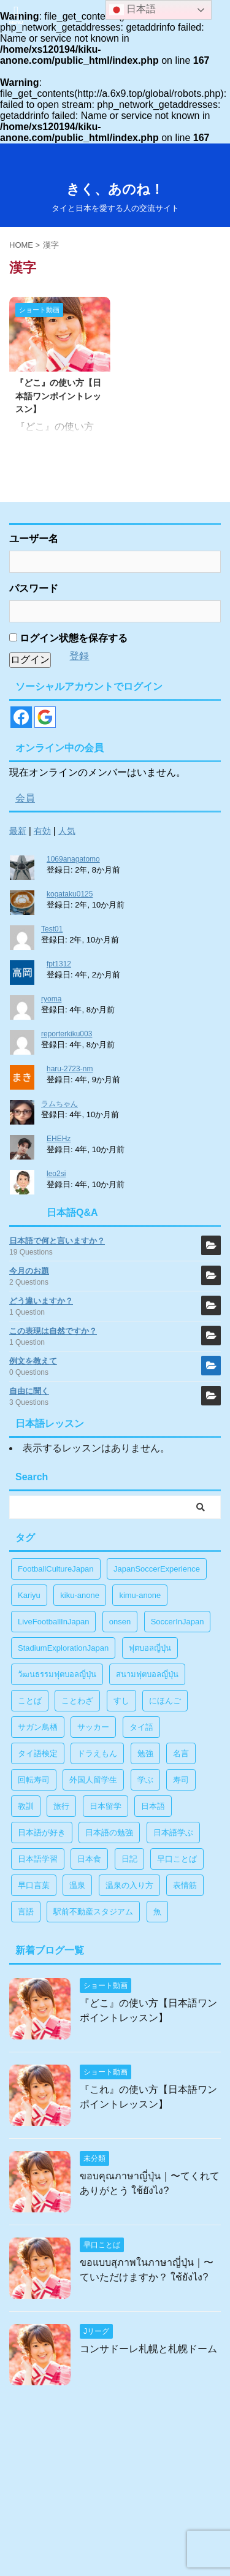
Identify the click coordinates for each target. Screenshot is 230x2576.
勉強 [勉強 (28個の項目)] (145, 1753)
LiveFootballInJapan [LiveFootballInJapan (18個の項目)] (53, 1621)
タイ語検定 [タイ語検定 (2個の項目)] (38, 1753)
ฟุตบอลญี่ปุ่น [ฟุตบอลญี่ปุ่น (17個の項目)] (150, 1648)
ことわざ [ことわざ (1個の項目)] (77, 1700)
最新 (17, 831)
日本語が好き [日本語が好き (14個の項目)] (42, 1832)
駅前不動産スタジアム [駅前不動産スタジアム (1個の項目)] (93, 1911)
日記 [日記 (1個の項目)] (129, 1858)
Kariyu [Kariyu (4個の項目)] (29, 1595)
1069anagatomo (73, 859)
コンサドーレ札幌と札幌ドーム (148, 2349)
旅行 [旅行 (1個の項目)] (61, 1806)
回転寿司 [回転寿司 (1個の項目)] (34, 1779)
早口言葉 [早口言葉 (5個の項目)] (34, 1885)
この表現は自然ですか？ (53, 1331)
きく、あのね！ (115, 189)
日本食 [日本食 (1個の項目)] (89, 1858)
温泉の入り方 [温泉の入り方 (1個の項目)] (129, 1885)
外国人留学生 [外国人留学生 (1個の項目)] (93, 1779)
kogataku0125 (70, 894)
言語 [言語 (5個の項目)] (26, 1911)
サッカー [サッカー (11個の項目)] (93, 1727)
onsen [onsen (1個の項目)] (120, 1621)
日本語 (132, 9)
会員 (25, 798)
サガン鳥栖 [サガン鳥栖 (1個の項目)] (38, 1727)
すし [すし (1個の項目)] (121, 1700)
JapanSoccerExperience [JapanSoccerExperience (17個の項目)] (156, 1568)
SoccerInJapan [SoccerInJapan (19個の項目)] (177, 1621)
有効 (42, 831)
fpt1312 (59, 964)
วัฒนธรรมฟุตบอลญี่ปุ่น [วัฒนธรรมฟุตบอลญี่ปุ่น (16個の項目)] (57, 1674)
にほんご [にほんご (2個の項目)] (165, 1700)
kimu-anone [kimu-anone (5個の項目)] (140, 1595)
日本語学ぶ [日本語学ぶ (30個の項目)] (173, 1832)
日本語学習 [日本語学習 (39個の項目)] (38, 1858)
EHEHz (59, 1138)
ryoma (51, 999)
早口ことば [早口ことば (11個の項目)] (177, 1858)
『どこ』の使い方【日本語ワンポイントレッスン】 (58, 396)
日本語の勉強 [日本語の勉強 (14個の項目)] (109, 1832)
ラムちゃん (59, 1103)
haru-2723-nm (70, 1068)
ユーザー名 (33, 538)
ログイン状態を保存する (68, 638)
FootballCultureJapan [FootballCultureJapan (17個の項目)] (56, 1568)
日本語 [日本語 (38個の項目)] (153, 1806)
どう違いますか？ (41, 1300)
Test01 (52, 929)
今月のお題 (29, 1270)
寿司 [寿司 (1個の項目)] (181, 1779)
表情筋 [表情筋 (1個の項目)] (185, 1885)
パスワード (33, 588)
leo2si (56, 1173)
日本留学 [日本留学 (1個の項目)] (105, 1806)
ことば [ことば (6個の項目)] (30, 1700)
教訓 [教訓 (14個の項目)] (26, 1806)
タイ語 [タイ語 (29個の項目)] (141, 1727)
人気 (66, 831)
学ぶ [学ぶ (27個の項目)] (145, 1779)
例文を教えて (33, 1361)
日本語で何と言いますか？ (57, 1240)
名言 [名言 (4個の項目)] (181, 1753)
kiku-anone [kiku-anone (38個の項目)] (79, 1595)
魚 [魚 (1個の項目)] (157, 1911)
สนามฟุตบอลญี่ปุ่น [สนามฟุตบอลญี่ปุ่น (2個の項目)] (147, 1674)
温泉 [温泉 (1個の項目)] (77, 1885)
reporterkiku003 (66, 1034)
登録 (79, 656)
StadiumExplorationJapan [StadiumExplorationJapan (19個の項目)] (63, 1648)
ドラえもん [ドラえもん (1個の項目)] (97, 1753)
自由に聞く (29, 1391)
